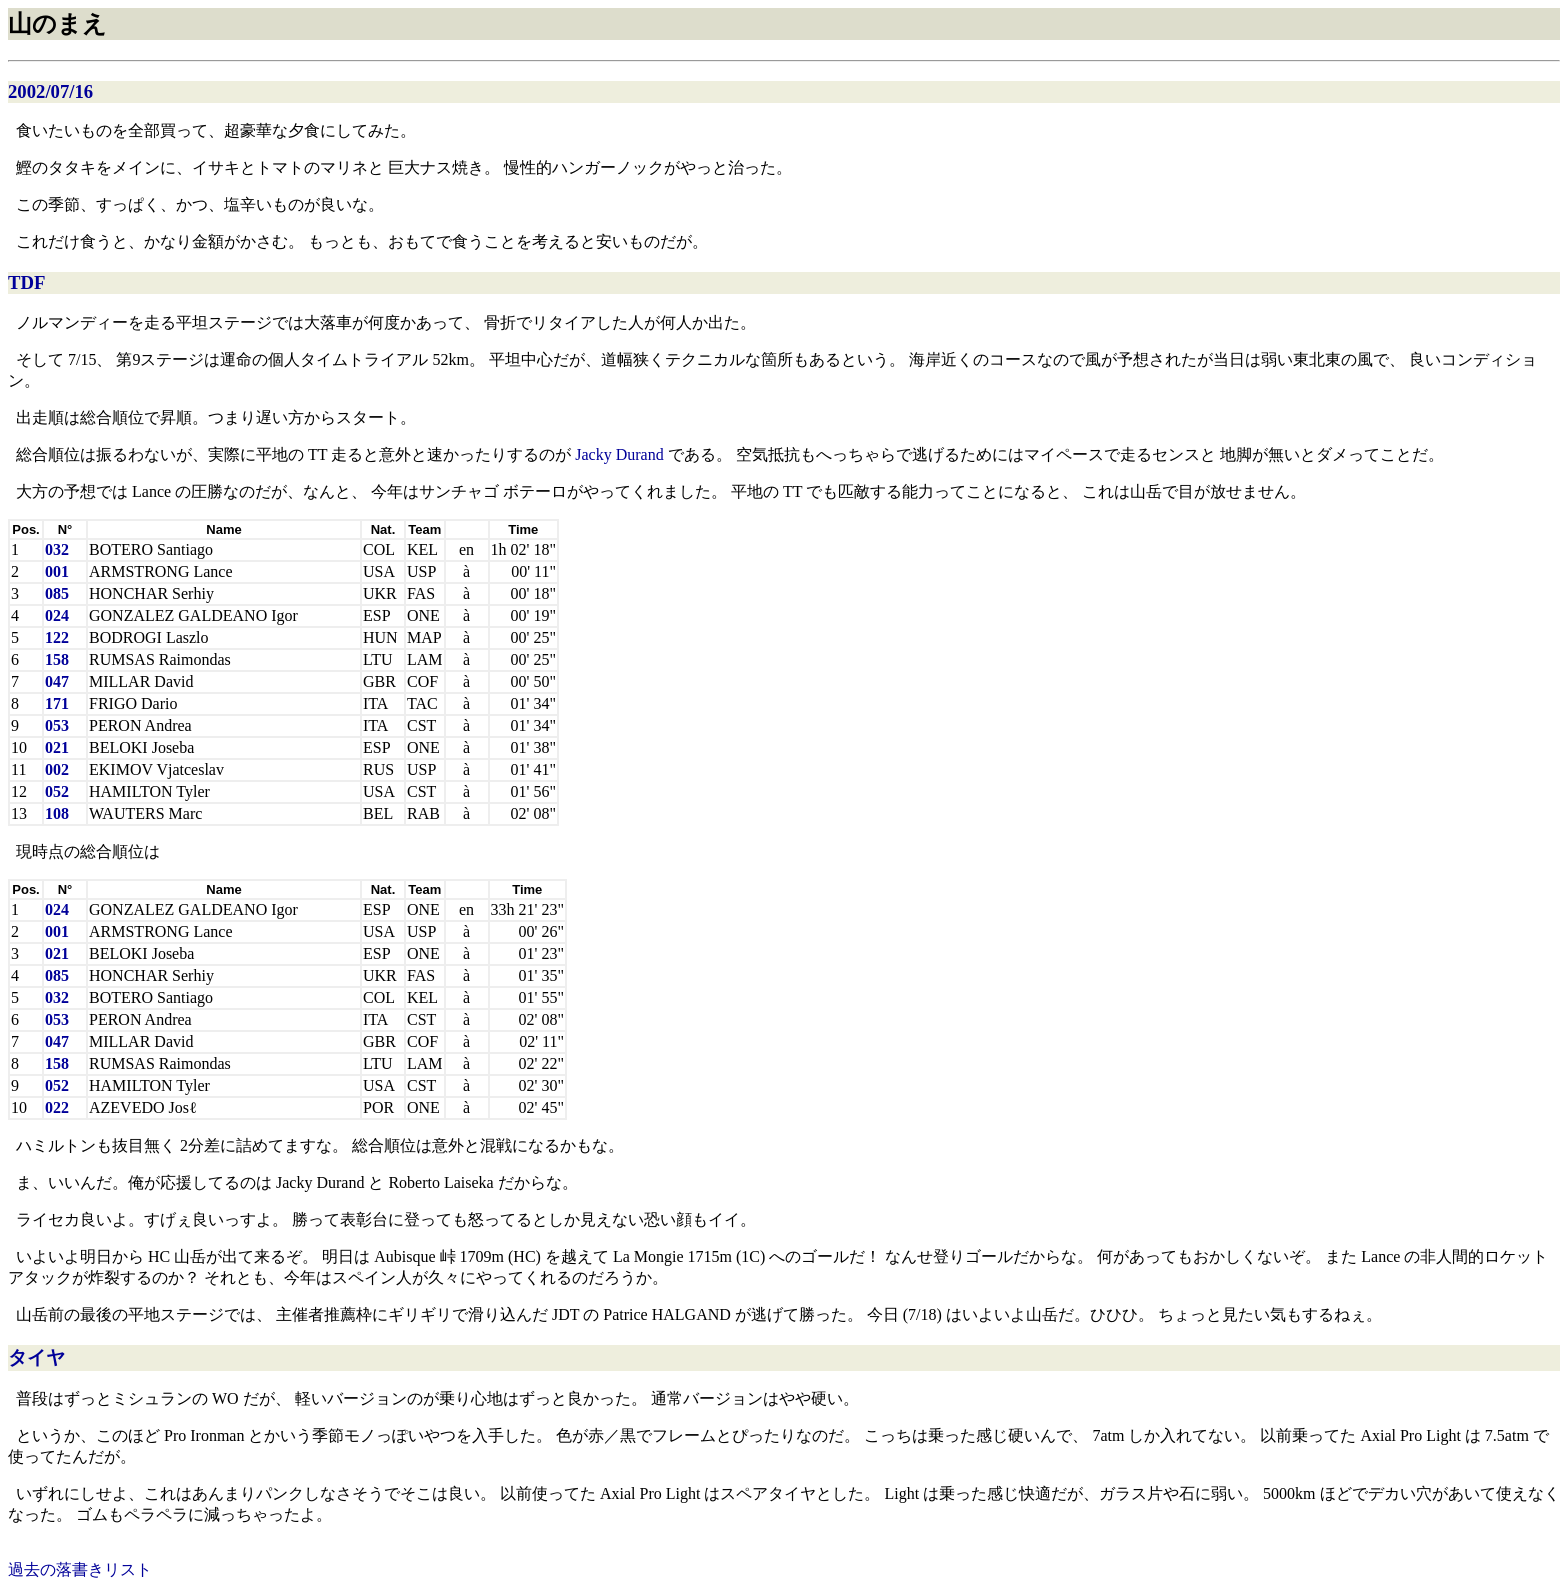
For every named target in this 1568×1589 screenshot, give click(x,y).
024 (57, 615)
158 (57, 659)
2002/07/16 (50, 91)
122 (57, 637)
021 (57, 747)
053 (57, 725)
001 (57, 571)
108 (57, 813)
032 (57, 549)
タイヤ (36, 1357)
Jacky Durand (619, 454)
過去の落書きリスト (80, 1569)
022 (57, 1107)
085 (57, 593)
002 (57, 769)
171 (57, 703)
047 (57, 681)
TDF (26, 282)
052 (57, 791)
